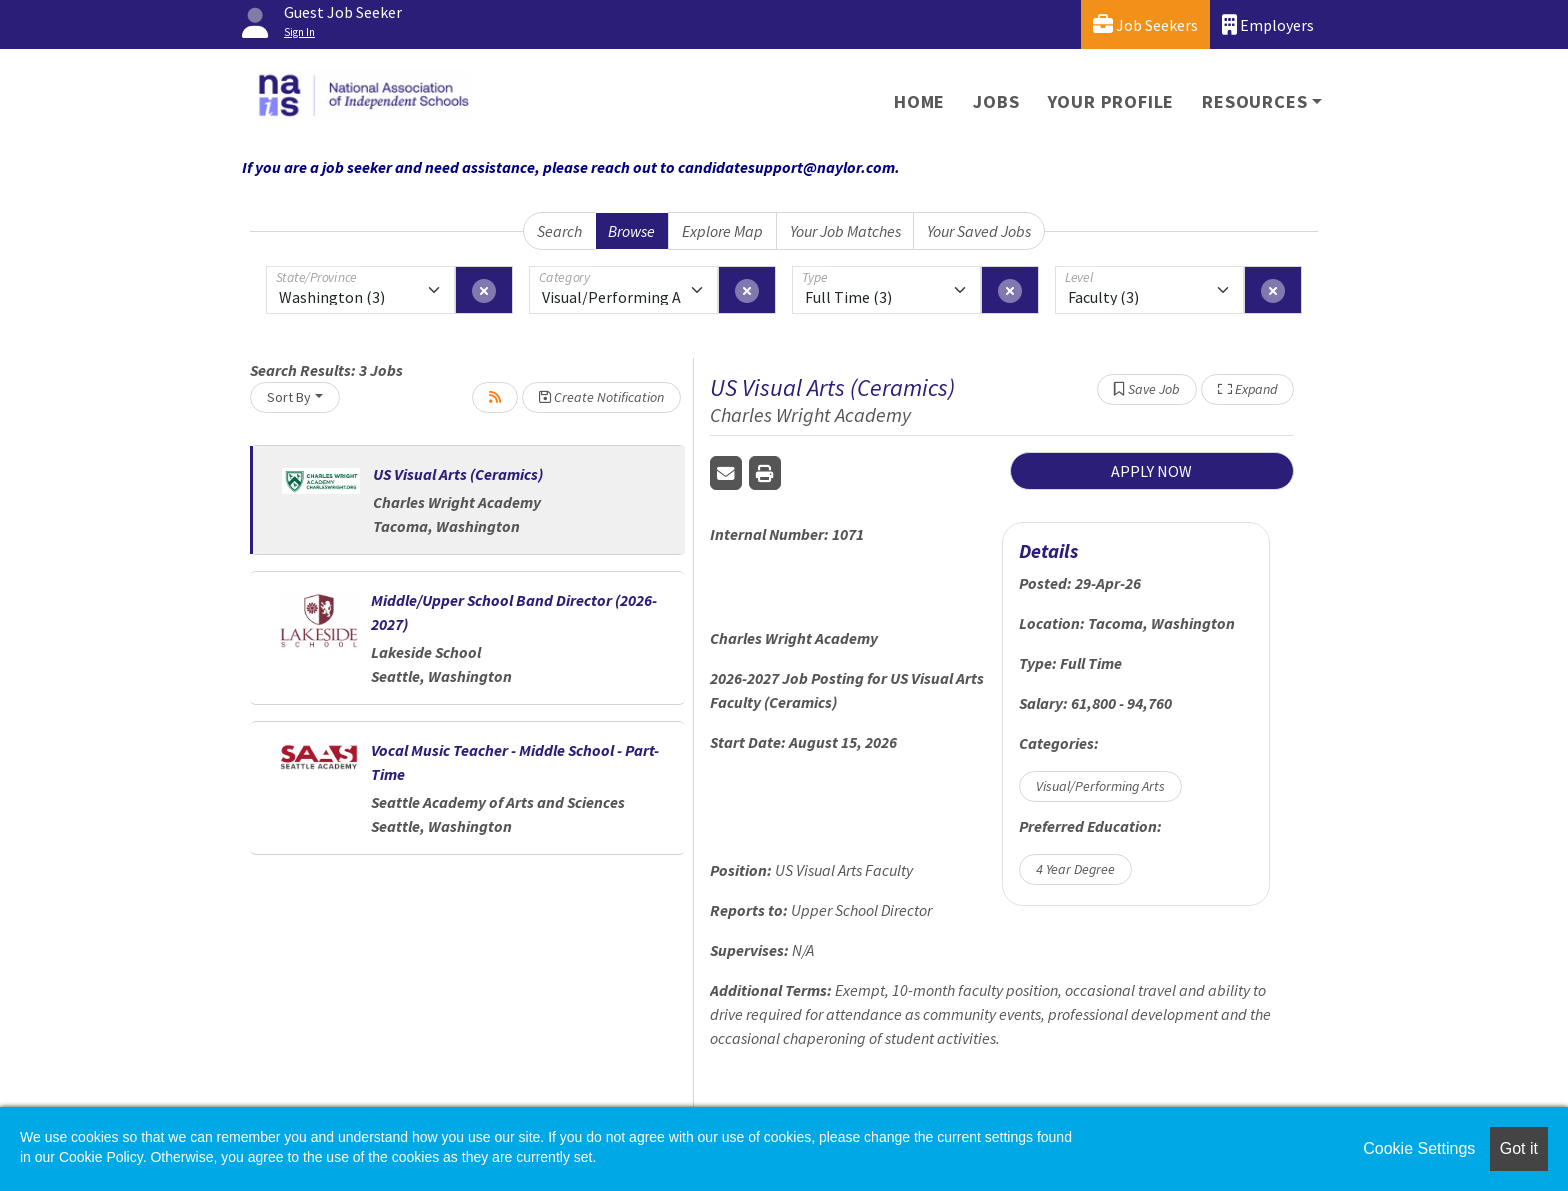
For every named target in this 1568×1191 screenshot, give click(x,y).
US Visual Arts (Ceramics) (458, 474)
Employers (1268, 24)
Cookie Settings (1419, 1148)
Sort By (289, 397)
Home (919, 101)
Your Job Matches (845, 231)
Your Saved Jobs (979, 231)
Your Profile (1111, 101)
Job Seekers (1145, 24)
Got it (1519, 1148)
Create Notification (601, 397)
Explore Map (722, 231)
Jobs (996, 101)
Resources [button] (1254, 101)
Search (559, 231)
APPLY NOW (1151, 471)
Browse (631, 231)
